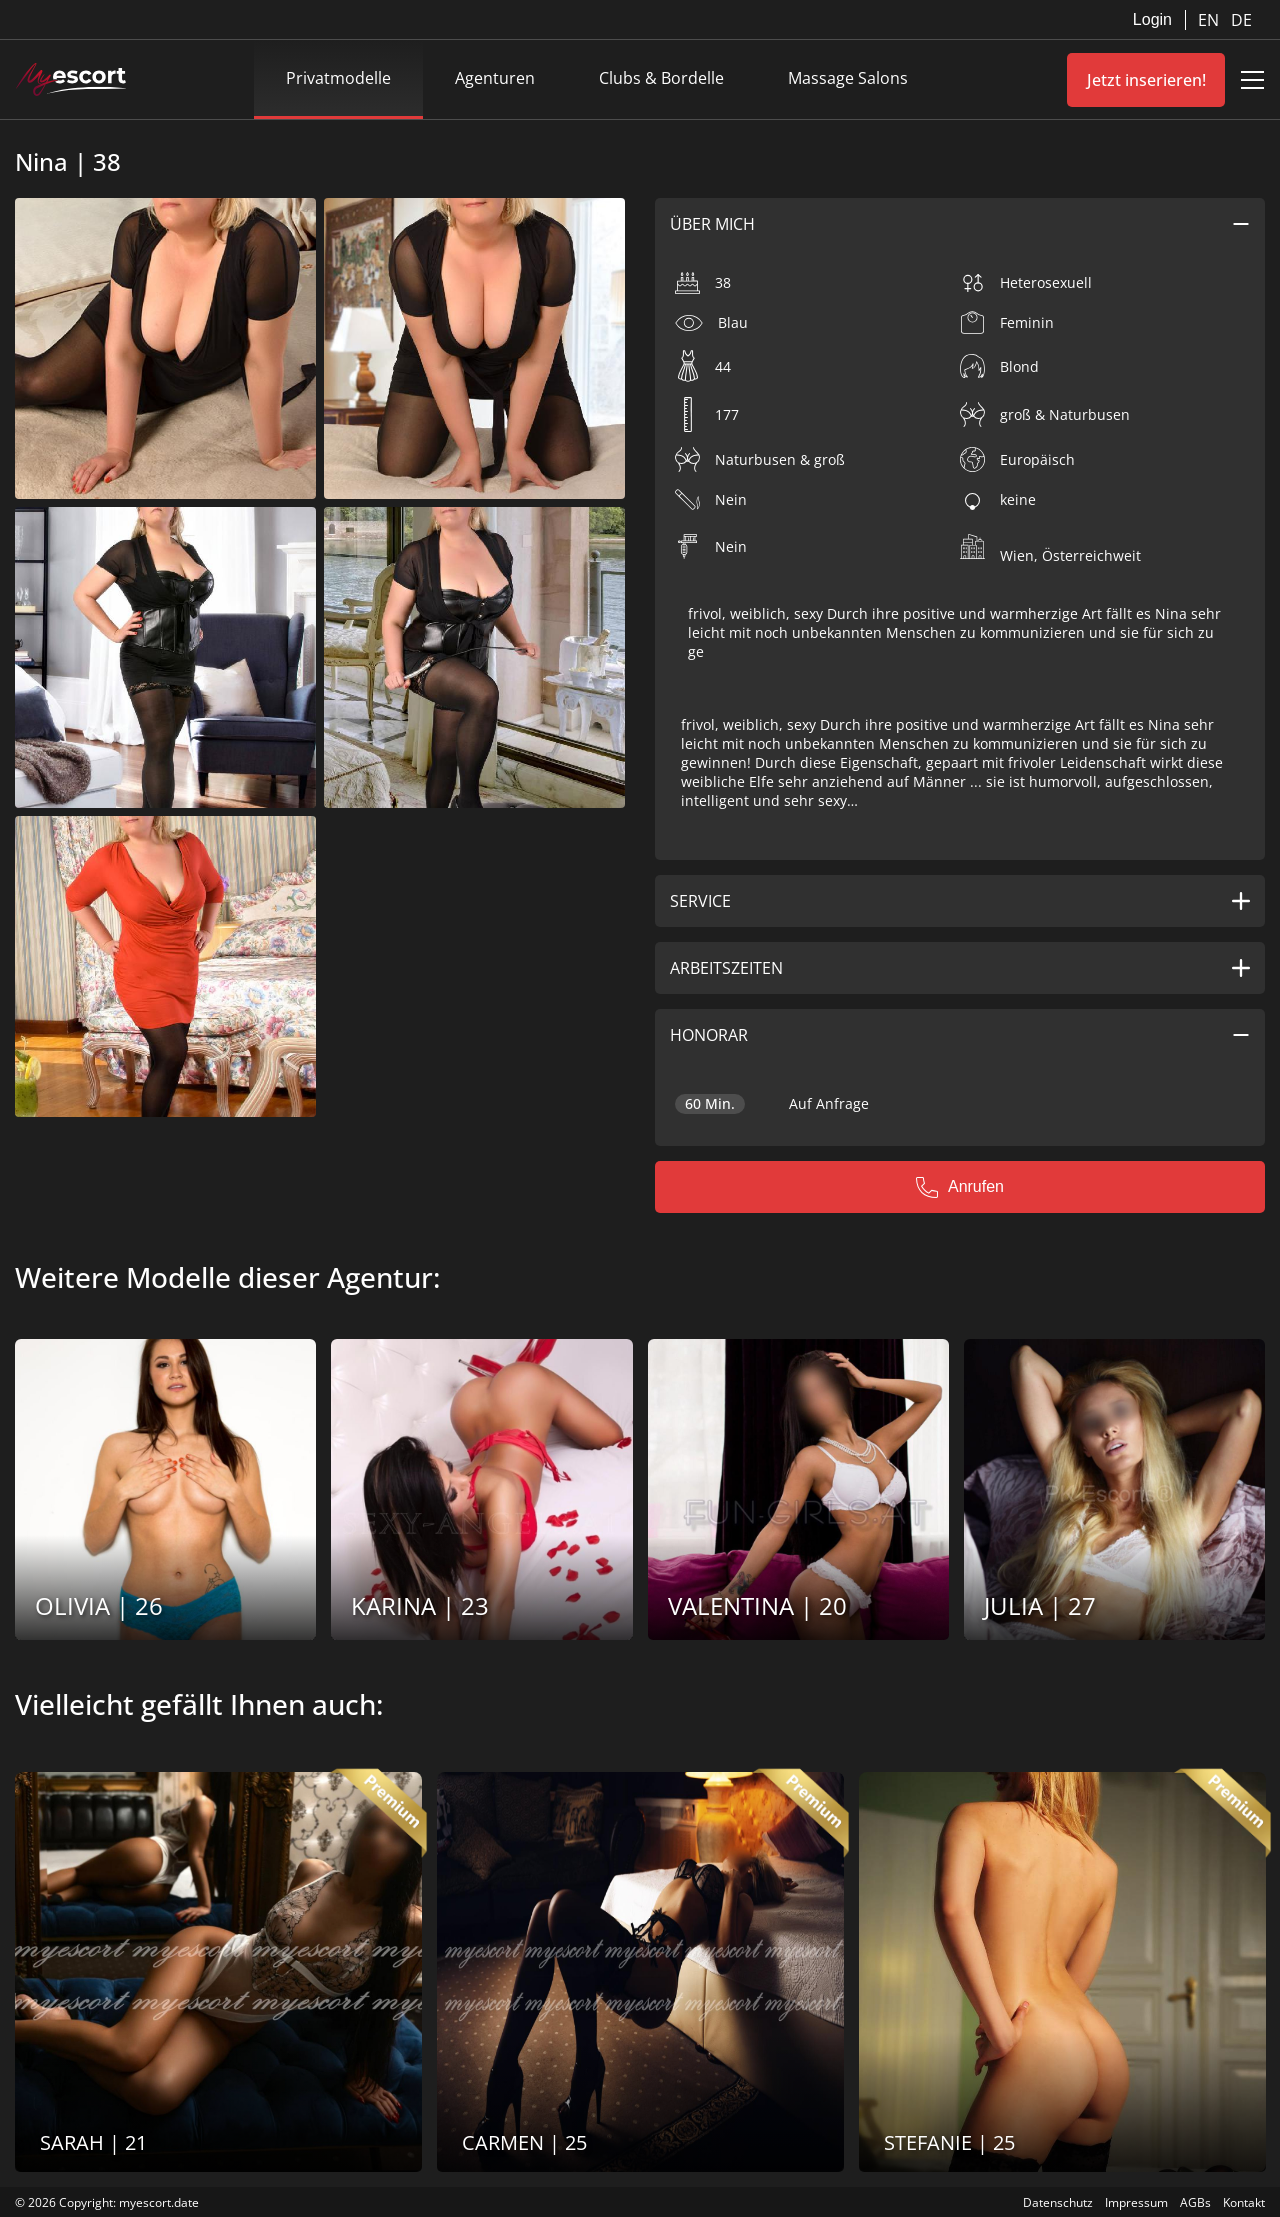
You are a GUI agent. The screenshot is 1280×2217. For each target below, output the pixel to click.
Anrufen (960, 1187)
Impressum (1136, 2202)
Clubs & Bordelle (661, 78)
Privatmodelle (338, 78)
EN (1210, 20)
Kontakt (1244, 2202)
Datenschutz (1058, 2202)
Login (1152, 19)
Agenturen (495, 78)
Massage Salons (848, 78)
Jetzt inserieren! (1146, 80)
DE (1241, 20)
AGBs (1195, 2202)
